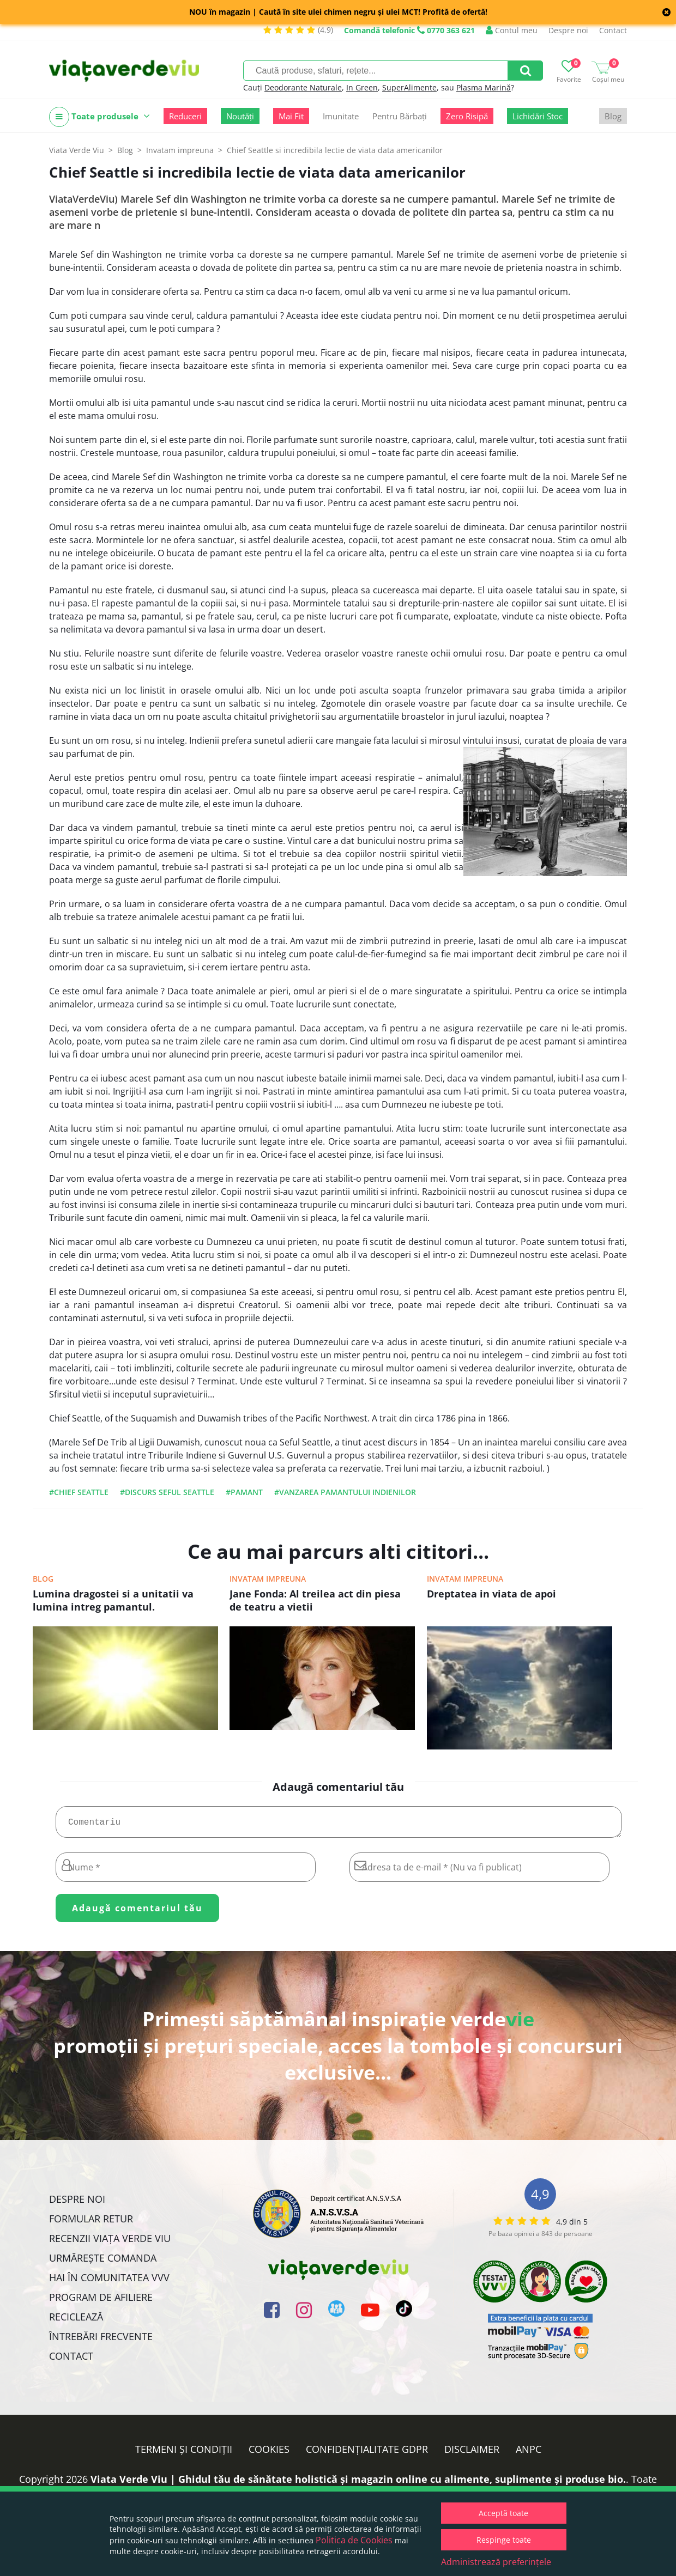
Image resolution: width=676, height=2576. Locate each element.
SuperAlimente (409, 87)
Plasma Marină (483, 87)
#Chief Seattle (78, 1492)
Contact (613, 30)
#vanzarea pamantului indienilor (345, 1492)
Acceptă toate (503, 2513)
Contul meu (512, 30)
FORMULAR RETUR (91, 2222)
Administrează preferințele (496, 2562)
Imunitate (341, 116)
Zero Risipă (467, 116)
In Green (362, 87)
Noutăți (240, 116)
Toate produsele (99, 117)
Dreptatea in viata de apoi (491, 1593)
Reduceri (185, 116)
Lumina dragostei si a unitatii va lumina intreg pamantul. (113, 1600)
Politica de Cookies (354, 2540)
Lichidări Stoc (537, 116)
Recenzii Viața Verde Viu (110, 2242)
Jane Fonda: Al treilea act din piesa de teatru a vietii (315, 1600)
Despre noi (568, 30)
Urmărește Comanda (102, 2262)
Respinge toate (503, 2540)
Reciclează (76, 2321)
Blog (613, 116)
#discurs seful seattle (167, 1492)
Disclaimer (471, 2453)
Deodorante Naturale (303, 87)
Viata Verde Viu (76, 150)
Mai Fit (291, 116)
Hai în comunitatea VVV (109, 2281)
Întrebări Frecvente (101, 2340)
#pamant (244, 1492)
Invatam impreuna (268, 1578)
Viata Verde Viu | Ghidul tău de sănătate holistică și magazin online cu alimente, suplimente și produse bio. (358, 2483)
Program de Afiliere (101, 2301)
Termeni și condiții (183, 2453)
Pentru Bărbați (399, 116)
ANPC (528, 2453)
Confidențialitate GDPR (367, 2453)
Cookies (269, 2453)
